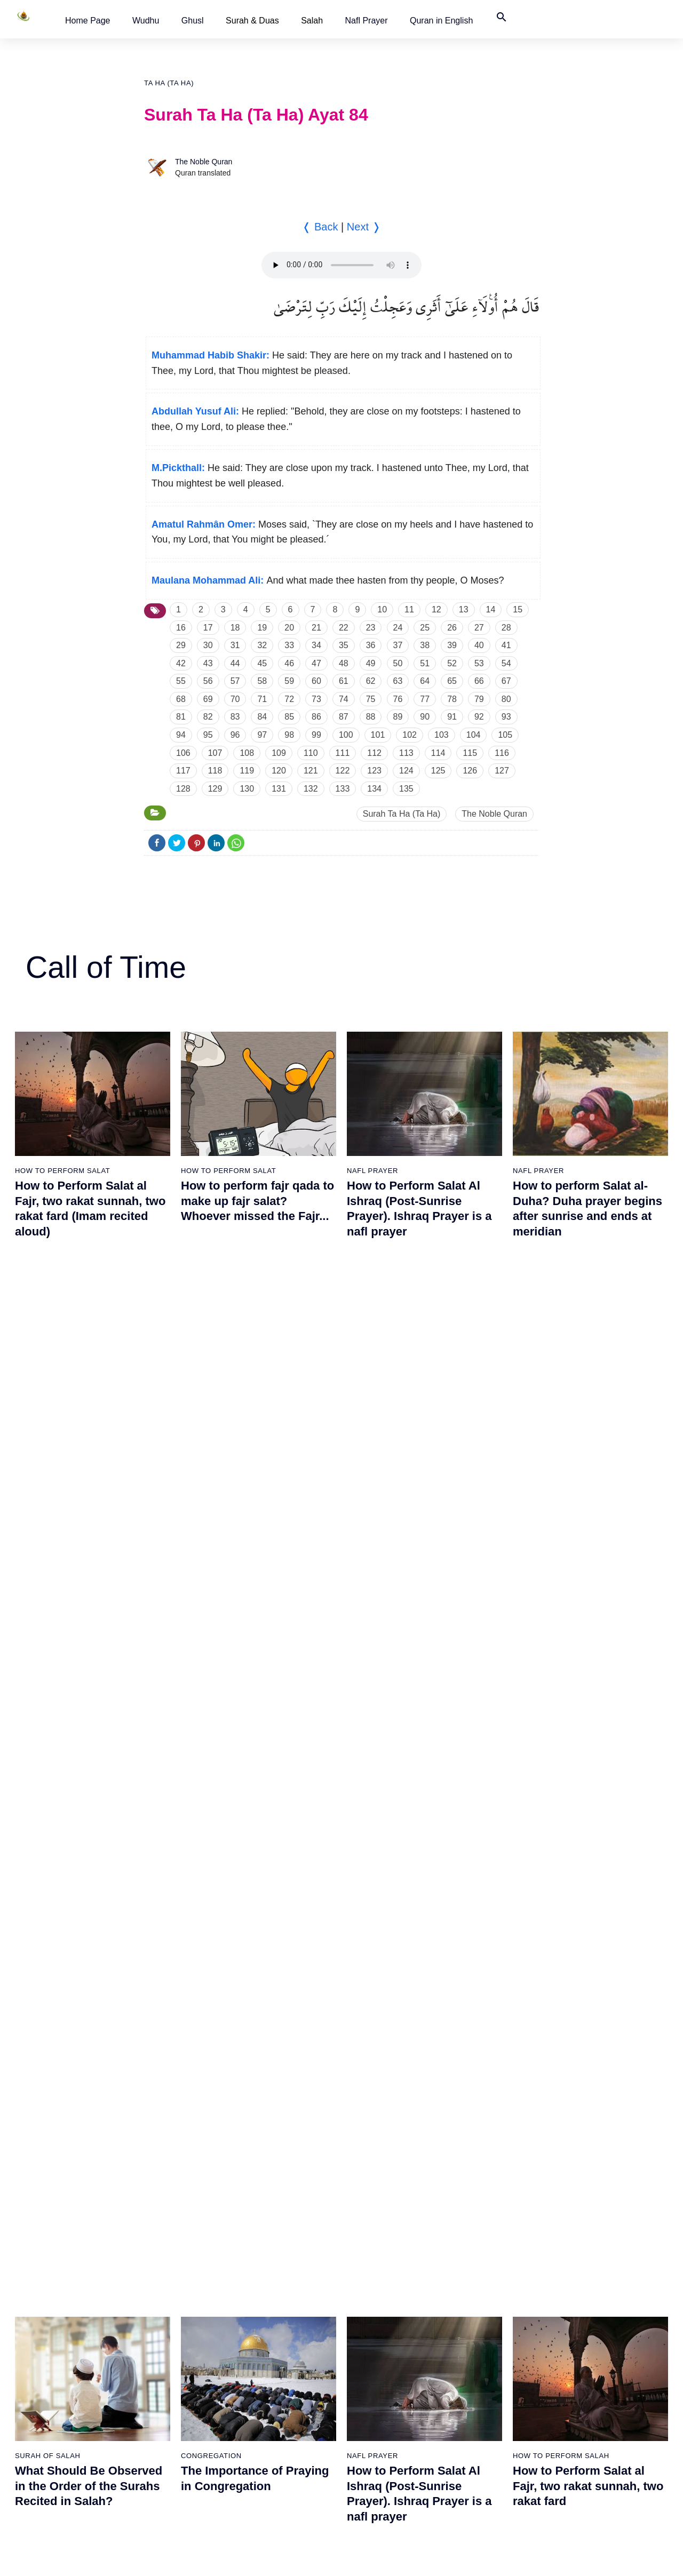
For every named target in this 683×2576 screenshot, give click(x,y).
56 (208, 680)
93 (506, 716)
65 (452, 680)
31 (235, 645)
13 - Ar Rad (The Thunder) (61, 2211)
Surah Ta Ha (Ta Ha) (402, 813)
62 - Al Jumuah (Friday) (388, 2062)
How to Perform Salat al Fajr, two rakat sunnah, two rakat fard (588, 1483)
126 (470, 770)
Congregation (211, 1453)
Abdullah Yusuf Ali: (195, 411)
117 (183, 770)
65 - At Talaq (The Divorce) (394, 2155)
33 (289, 645)
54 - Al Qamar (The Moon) (282, 2379)
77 (425, 699)
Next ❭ (364, 227)
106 (183, 752)
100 (346, 734)
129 (215, 788)
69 (208, 699)
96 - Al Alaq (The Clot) (607, 1913)
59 (289, 680)
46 (289, 663)
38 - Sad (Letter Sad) (163, 2435)
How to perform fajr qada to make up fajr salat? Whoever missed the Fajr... (257, 1201)
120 (279, 770)
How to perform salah (561, 1453)
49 (371, 663)
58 (262, 680)
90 (425, 716)
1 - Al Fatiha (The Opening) (63, 1913)
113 (406, 752)
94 (181, 734)
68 (181, 699)
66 (479, 680)
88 (371, 716)
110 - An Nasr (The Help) (612, 2361)
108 (247, 752)
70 (235, 699)
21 (316, 627)
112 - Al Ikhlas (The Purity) (615, 2417)
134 (374, 788)
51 (425, 663)
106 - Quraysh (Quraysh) (612, 2230)
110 (311, 752)
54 (506, 663)
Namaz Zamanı (633, 2557)
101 (378, 734)
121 (311, 770)
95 (208, 734)
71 (262, 699)
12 (436, 609)
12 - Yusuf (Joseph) (50, 2193)
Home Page (87, 20)
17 (208, 627)
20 (289, 627)
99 (316, 734)
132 (311, 788)
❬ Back (320, 227)
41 (506, 645)
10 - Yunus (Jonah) (49, 2155)
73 (316, 699)
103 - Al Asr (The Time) (609, 2155)
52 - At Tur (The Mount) (277, 2342)
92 (479, 716)
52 (452, 663)
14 (491, 609)
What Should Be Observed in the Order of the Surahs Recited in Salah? (88, 1483)
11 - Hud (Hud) (42, 2174)
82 (208, 716)
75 (371, 699)
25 (425, 627)
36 (371, 645)
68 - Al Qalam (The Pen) (390, 2230)
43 (208, 663)
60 (316, 680)
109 (279, 752)
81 (181, 716)
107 (215, 752)
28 (506, 627)
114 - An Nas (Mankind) (610, 2473)
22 (343, 627)
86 (316, 716)
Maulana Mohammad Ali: (208, 580)
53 (479, 663)
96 (235, 734)
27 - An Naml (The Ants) (168, 2118)
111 (343, 752)
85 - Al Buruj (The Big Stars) (506, 2174)
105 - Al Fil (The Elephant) (614, 2211)
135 (406, 788)
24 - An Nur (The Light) (166, 2025)
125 (438, 770)
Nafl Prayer (366, 20)
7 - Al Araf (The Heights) (57, 2062)
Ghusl (192, 20)
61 (343, 680)
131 (279, 788)
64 (425, 680)
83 (235, 716)
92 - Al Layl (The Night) (498, 2361)
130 (247, 788)
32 (262, 645)
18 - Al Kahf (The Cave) (57, 2361)
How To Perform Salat (62, 1171)
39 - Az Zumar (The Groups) (285, 1913)
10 (382, 609)
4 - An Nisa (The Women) (60, 1987)
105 (505, 734)
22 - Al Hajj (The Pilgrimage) (174, 1969)
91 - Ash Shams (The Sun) (504, 2342)
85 (289, 716)
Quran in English (441, 20)
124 (406, 770)
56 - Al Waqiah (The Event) (284, 2435)
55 (181, 680)
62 (371, 680)
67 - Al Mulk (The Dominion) (396, 2211)
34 (316, 645)
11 (409, 609)
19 (262, 627)
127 (502, 770)
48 (343, 663)
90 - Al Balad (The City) (498, 2323)
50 (398, 663)
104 (473, 734)
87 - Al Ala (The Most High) (504, 2230)
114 (438, 752)
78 (452, 699)
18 (235, 627)
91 (452, 716)
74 (343, 699)
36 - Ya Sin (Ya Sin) (160, 2379)
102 (409, 734)
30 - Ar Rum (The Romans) (173, 2211)
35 (343, 645)
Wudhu (145, 20)
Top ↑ (528, 2557)
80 (506, 699)
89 (398, 716)
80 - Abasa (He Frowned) (501, 2025)
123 (374, 770)
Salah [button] (312, 20)
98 (289, 734)
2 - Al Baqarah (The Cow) (60, 1931)
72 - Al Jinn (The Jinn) (386, 2342)
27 (479, 627)
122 (343, 770)
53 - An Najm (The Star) (278, 2361)
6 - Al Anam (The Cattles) (59, 2043)
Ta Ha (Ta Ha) (169, 83)
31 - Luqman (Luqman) (166, 2230)
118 (215, 770)
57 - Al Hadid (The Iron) (278, 2454)
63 (398, 680)
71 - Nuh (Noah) (376, 2323)
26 (452, 627)
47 (316, 663)
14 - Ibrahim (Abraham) (56, 2230)
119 (247, 770)
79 (479, 699)
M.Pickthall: (178, 467)
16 (181, 627)
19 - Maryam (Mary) (50, 2379)
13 (463, 609)
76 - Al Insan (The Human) (393, 2473)
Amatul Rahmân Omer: (204, 524)
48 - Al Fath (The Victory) (280, 2230)
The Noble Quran (203, 161)
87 (343, 716)
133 (343, 788)
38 (425, 645)
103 (441, 734)
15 (517, 609)
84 (262, 716)
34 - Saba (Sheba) (158, 2323)
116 (502, 752)
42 (181, 663)
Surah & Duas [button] (252, 20)
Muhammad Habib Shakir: (210, 355)
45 (262, 663)
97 (262, 734)
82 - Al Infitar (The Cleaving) (506, 2081)
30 (208, 645)
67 (506, 680)
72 (289, 699)
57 (235, 680)
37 (398, 645)
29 (181, 645)
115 (470, 752)
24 (398, 627)
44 (235, 663)
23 (371, 627)
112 (374, 752)
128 (183, 788)
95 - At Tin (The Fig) (493, 2454)
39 (452, 645)
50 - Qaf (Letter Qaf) (272, 2286)
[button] (87, 20)
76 (398, 699)
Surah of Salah (48, 1453)
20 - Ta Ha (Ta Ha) (158, 1913)
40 (479, 645)
